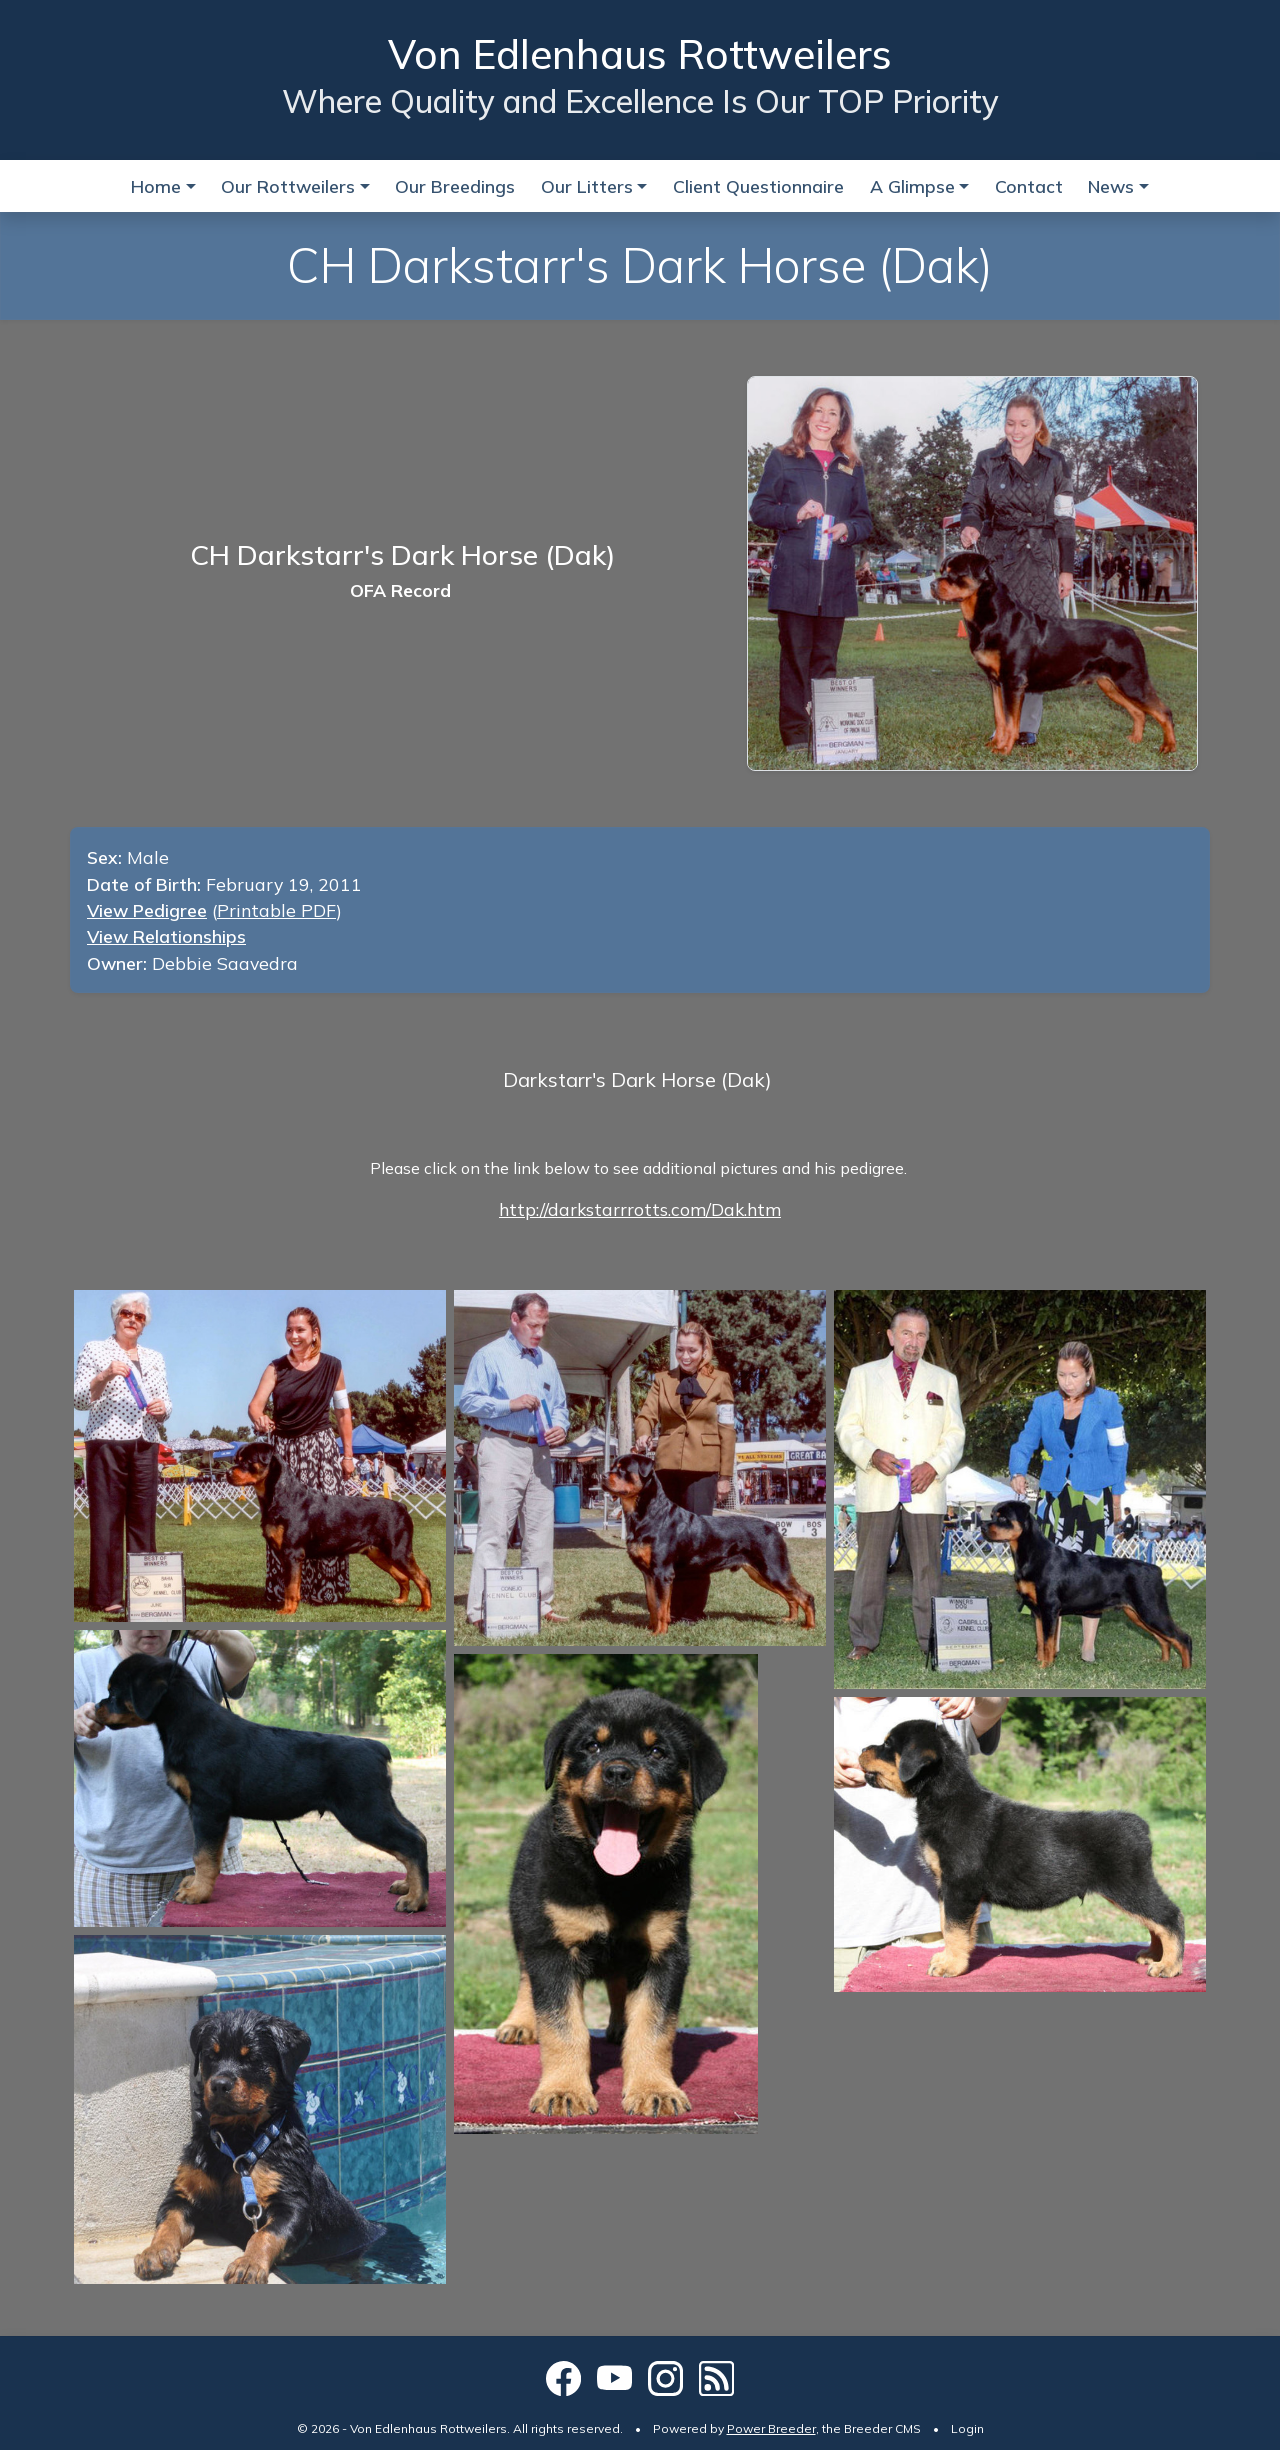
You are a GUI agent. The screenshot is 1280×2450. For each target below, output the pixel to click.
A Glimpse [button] (912, 186)
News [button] (1111, 186)
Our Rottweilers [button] (288, 186)
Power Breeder (771, 2428)
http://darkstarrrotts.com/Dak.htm (640, 1209)
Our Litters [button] (587, 186)
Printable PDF (276, 910)
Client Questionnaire (758, 186)
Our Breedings (455, 186)
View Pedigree (147, 910)
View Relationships (166, 936)
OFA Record (400, 590)
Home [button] (156, 186)
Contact (1029, 186)
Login (967, 2428)
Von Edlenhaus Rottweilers (640, 54)
